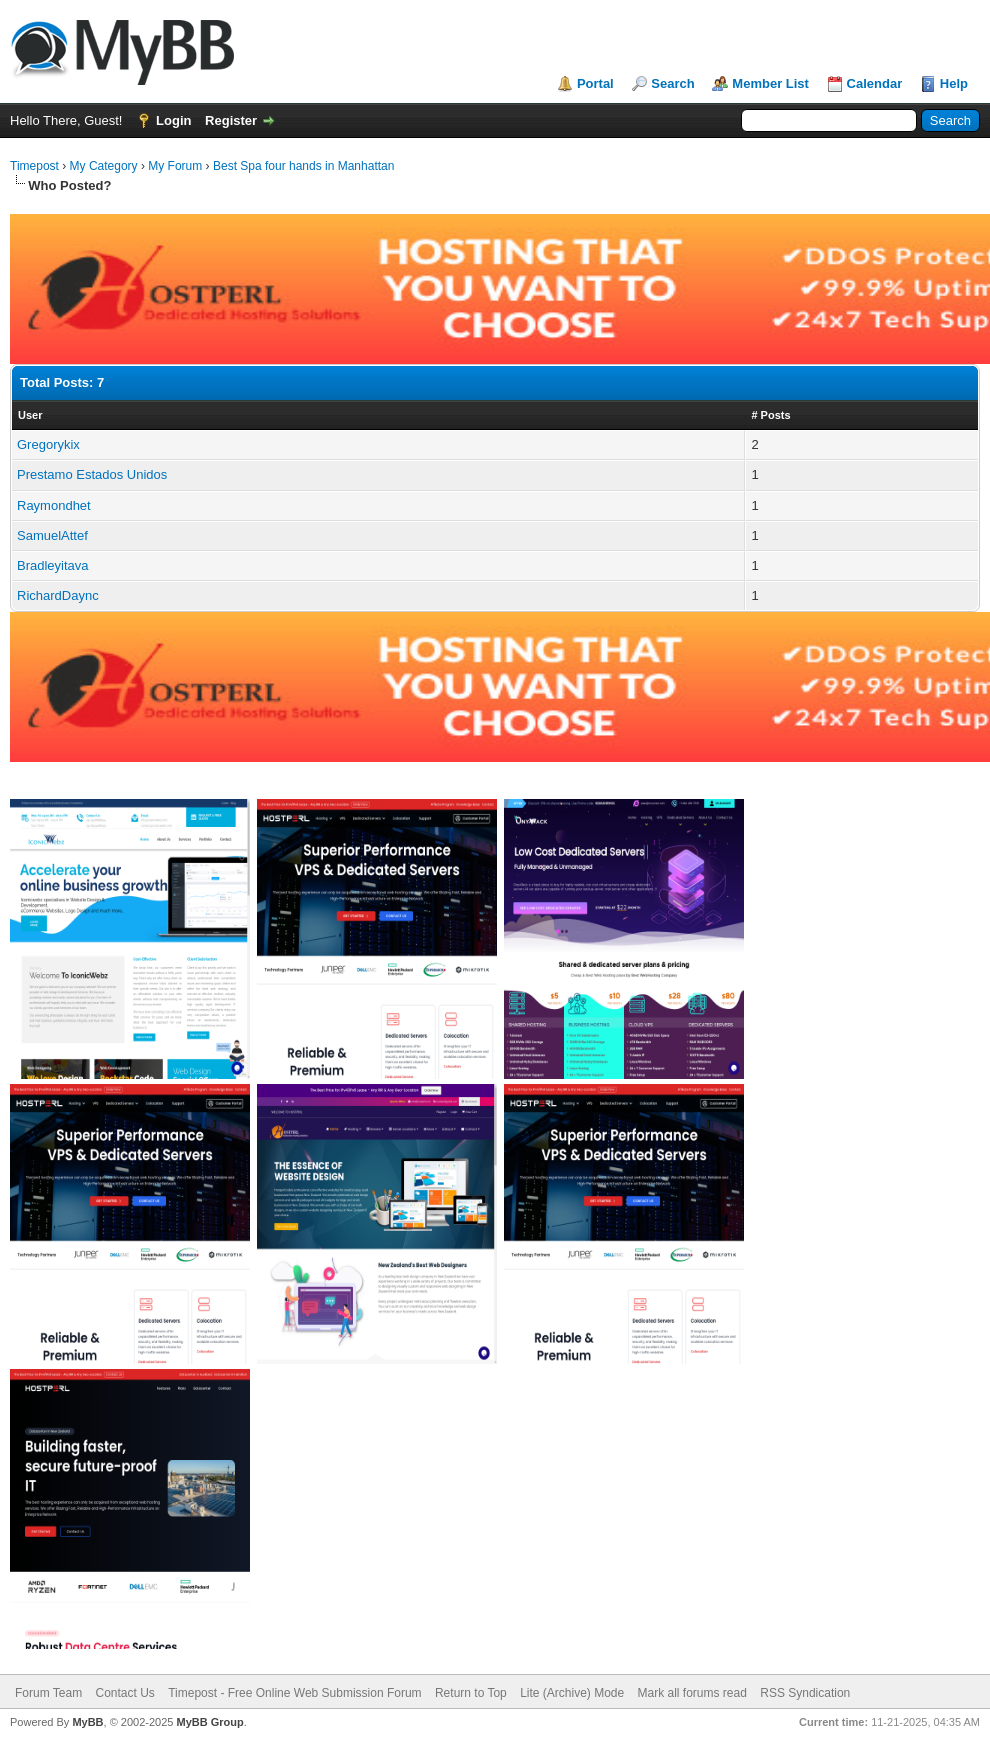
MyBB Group (209, 1722)
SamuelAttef (52, 535)
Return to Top (471, 1693)
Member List (770, 83)
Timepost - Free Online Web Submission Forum (294, 1693)
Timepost (34, 166)
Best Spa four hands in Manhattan (303, 166)
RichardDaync (58, 595)
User (30, 415)
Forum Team (48, 1693)
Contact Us (124, 1693)
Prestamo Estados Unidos (92, 474)
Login (173, 120)
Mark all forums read (692, 1693)
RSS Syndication (805, 1693)
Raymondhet (54, 505)
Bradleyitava (53, 565)
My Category (104, 166)
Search (672, 83)
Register (231, 120)
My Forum (175, 166)
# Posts (770, 415)
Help (954, 83)
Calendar (875, 83)
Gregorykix (48, 444)
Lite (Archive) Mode (572, 1693)
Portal (595, 83)
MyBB (87, 1722)
